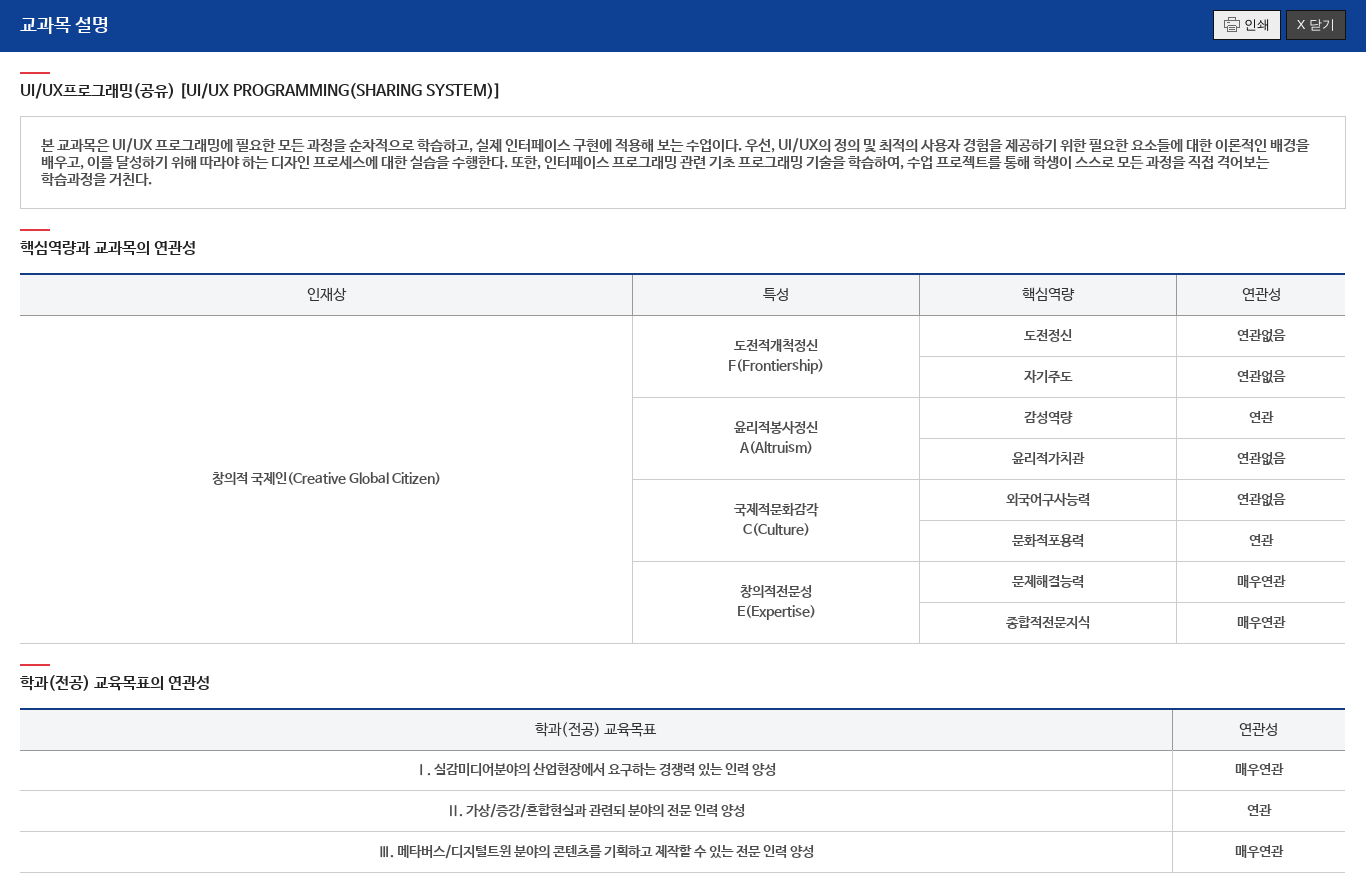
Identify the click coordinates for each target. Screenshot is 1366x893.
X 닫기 (1316, 24)
